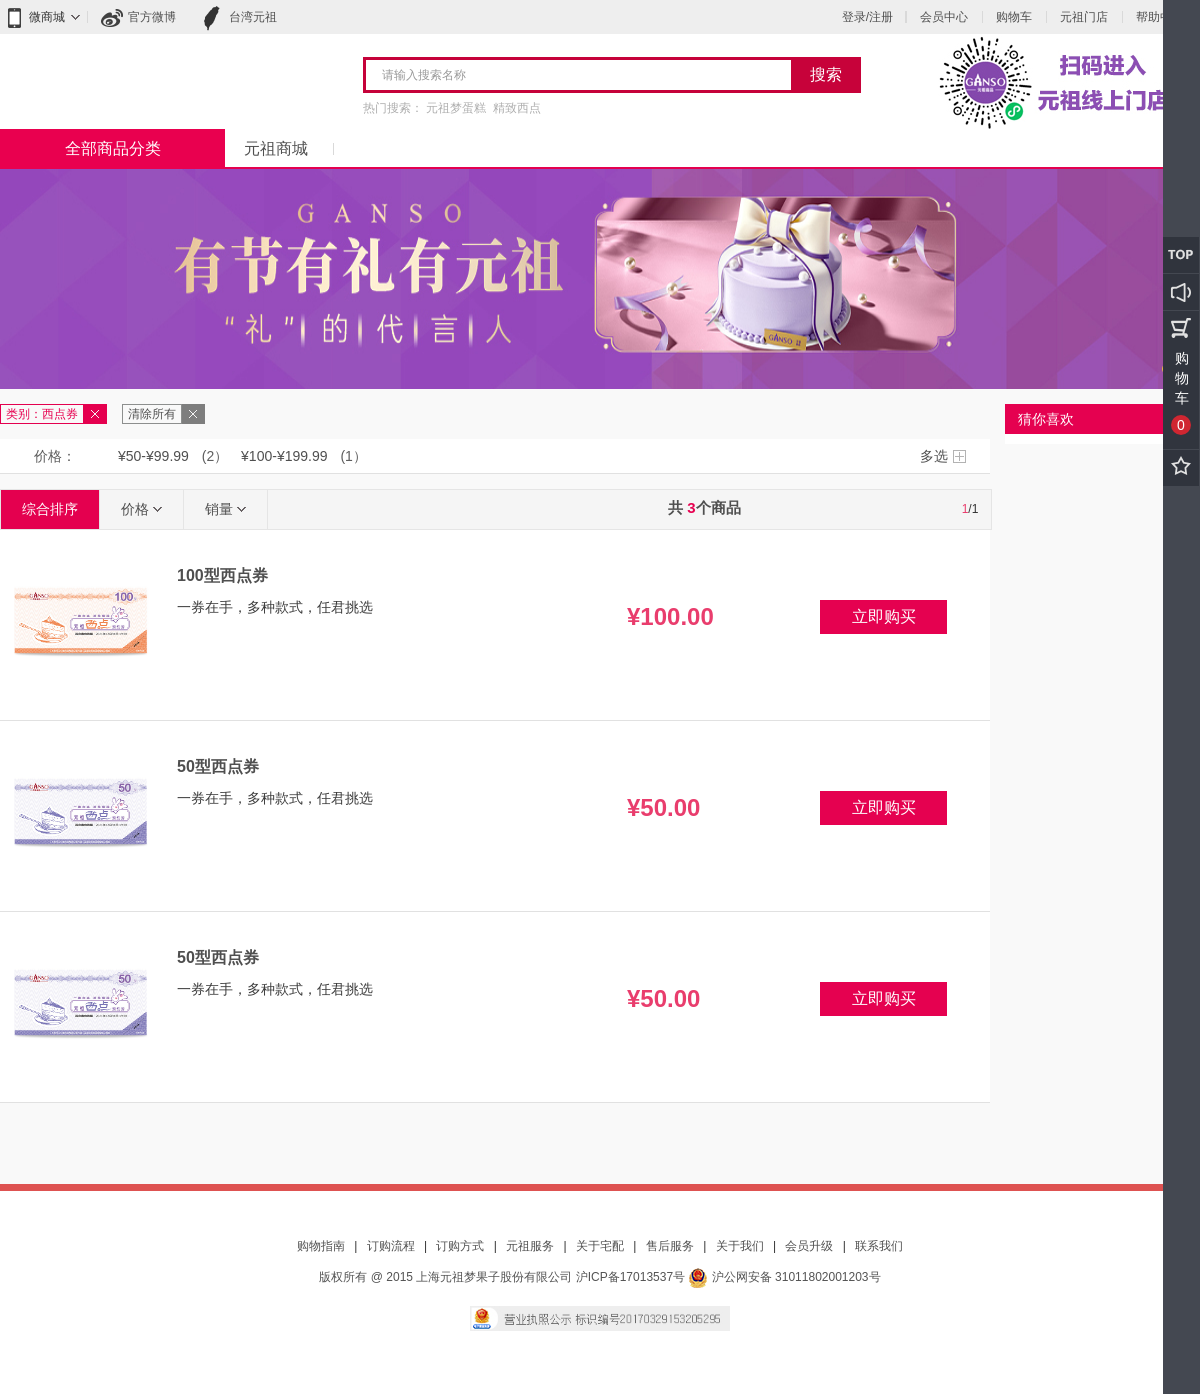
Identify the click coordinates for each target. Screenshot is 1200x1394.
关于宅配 (600, 1246)
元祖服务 (530, 1246)
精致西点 (517, 108)
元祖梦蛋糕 (456, 108)
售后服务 (670, 1246)
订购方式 (460, 1246)
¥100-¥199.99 (284, 456)
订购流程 (391, 1246)
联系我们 (879, 1246)
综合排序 (50, 509)
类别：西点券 (42, 414)
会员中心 (944, 17)
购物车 (1014, 17)
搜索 (826, 74)
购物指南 (321, 1246)
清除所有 (152, 414)
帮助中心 (1160, 17)
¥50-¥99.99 (153, 456)
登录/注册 (867, 17)
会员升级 (809, 1246)
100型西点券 (222, 575)
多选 (934, 456)
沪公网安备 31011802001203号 (784, 1277)
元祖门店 (1084, 17)
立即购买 (884, 616)
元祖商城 (276, 148)
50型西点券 (218, 766)
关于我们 (740, 1246)
